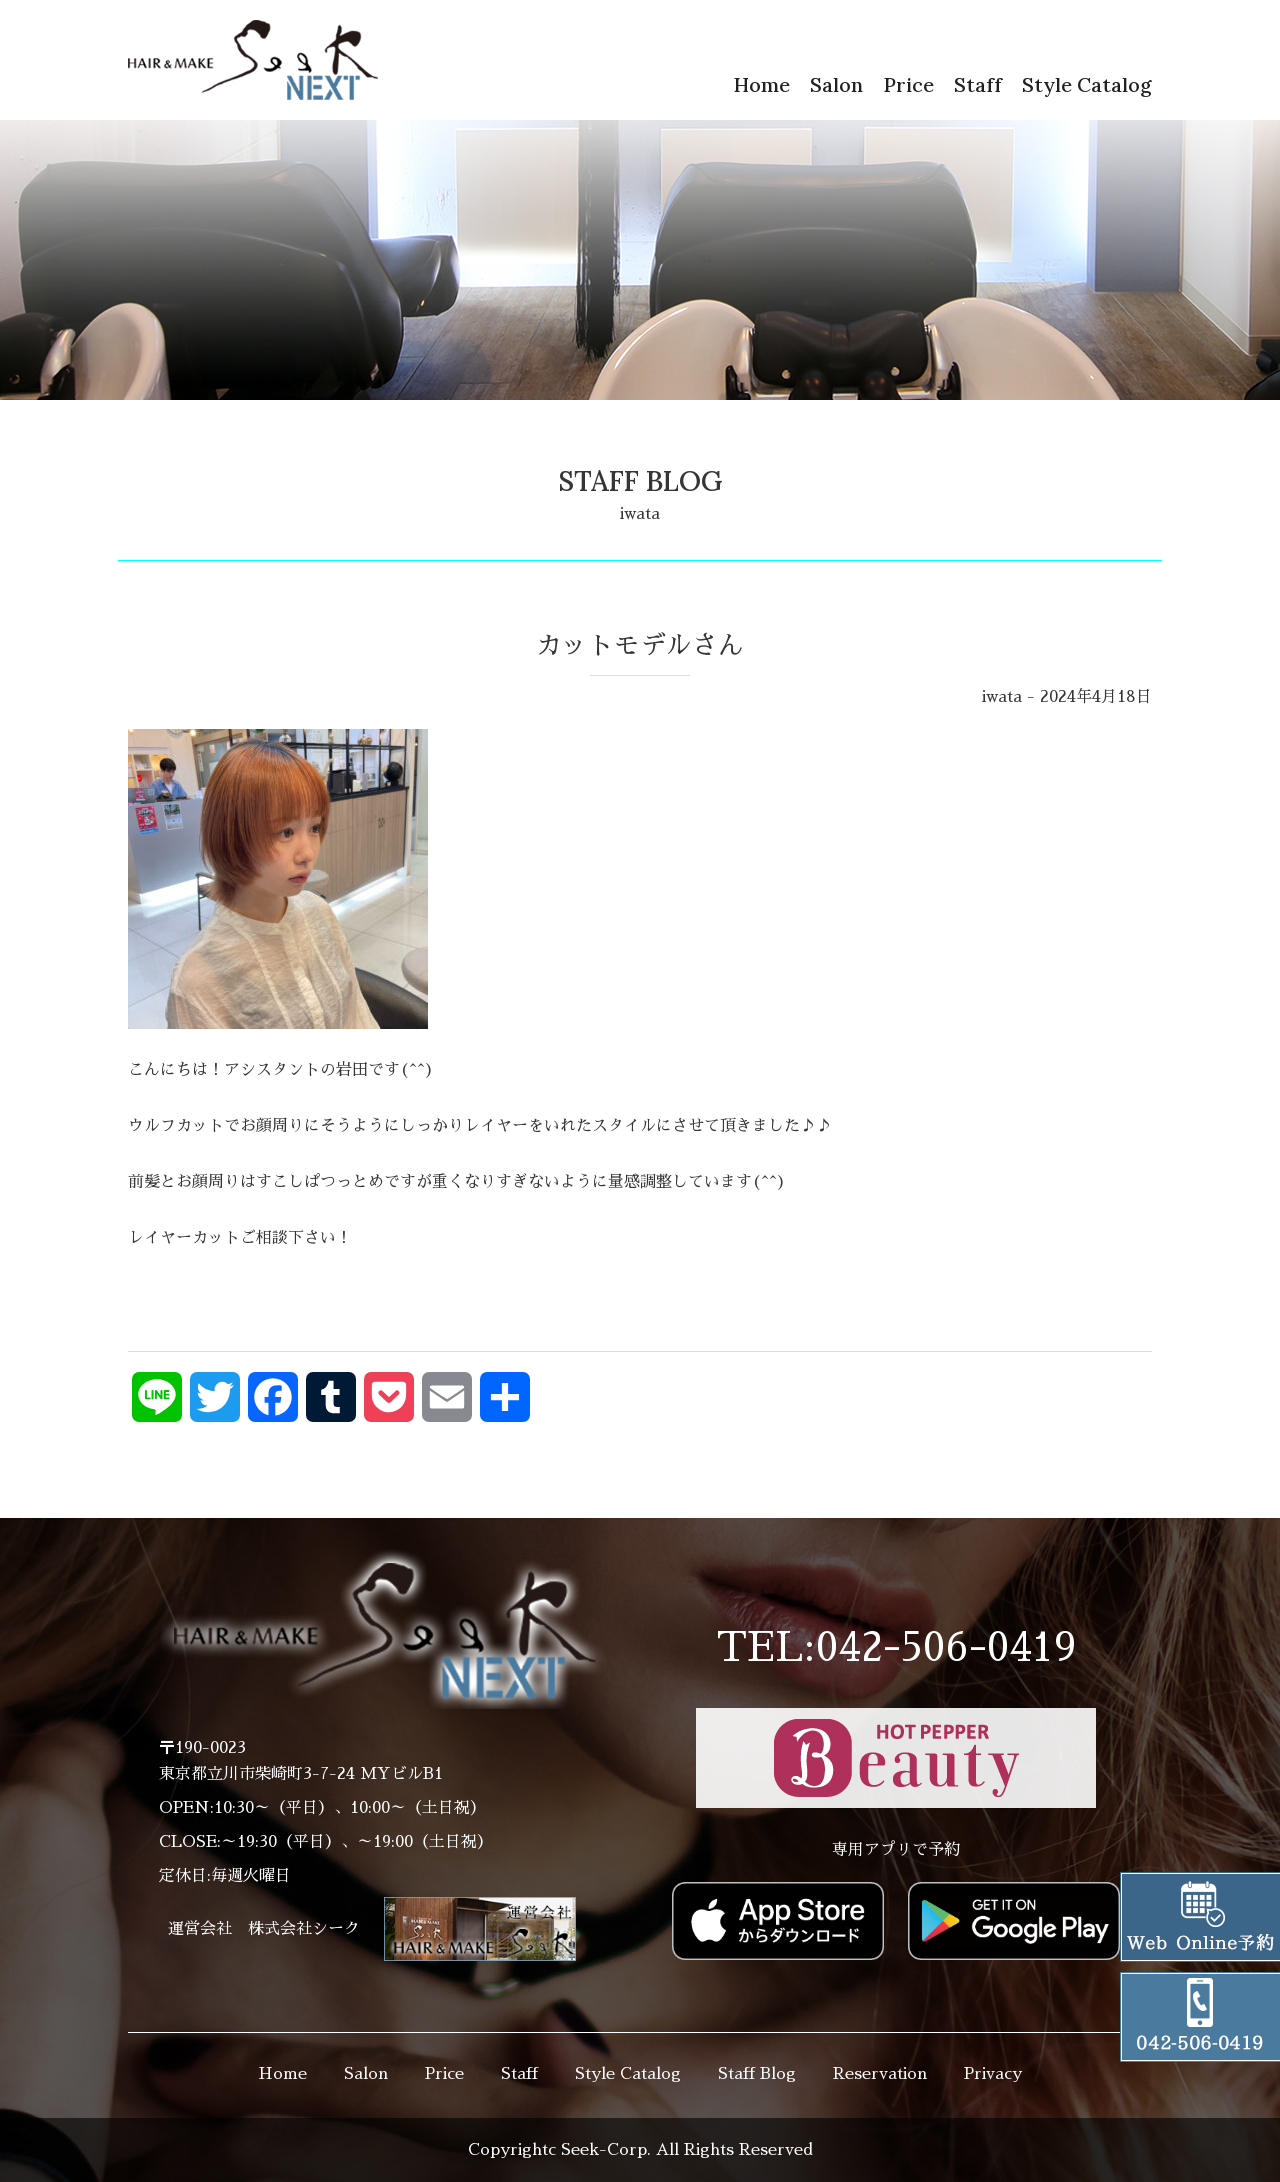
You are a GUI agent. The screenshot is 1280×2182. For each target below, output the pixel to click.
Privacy (993, 2074)
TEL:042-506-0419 (896, 1648)
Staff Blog (757, 2074)
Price (908, 84)
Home (761, 84)
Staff (978, 84)
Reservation (880, 2074)
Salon (836, 84)
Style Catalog (1087, 84)
